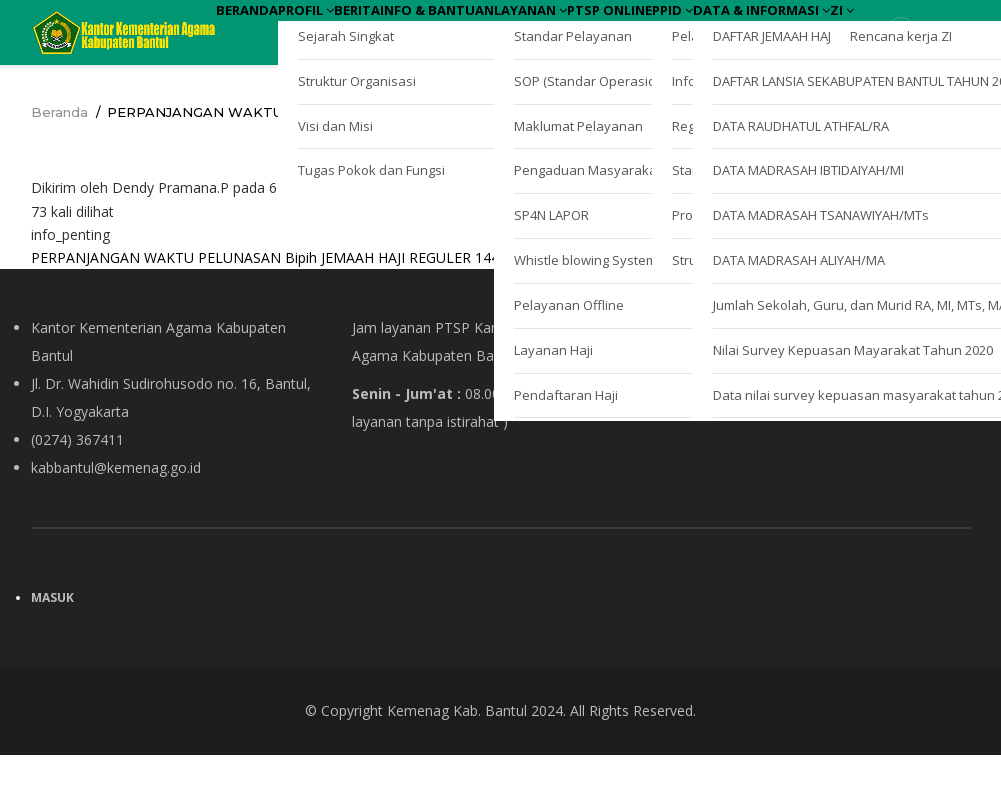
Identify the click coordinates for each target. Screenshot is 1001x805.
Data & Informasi (304, 85)
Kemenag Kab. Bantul (457, 760)
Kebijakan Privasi (727, 442)
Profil (356, 28)
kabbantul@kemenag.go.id (116, 517)
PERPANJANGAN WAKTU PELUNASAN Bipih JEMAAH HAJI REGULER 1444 (269, 307)
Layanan (685, 28)
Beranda (264, 28)
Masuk (52, 647)
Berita (440, 28)
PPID (896, 28)
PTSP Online (799, 28)
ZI (420, 85)
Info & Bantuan (555, 28)
